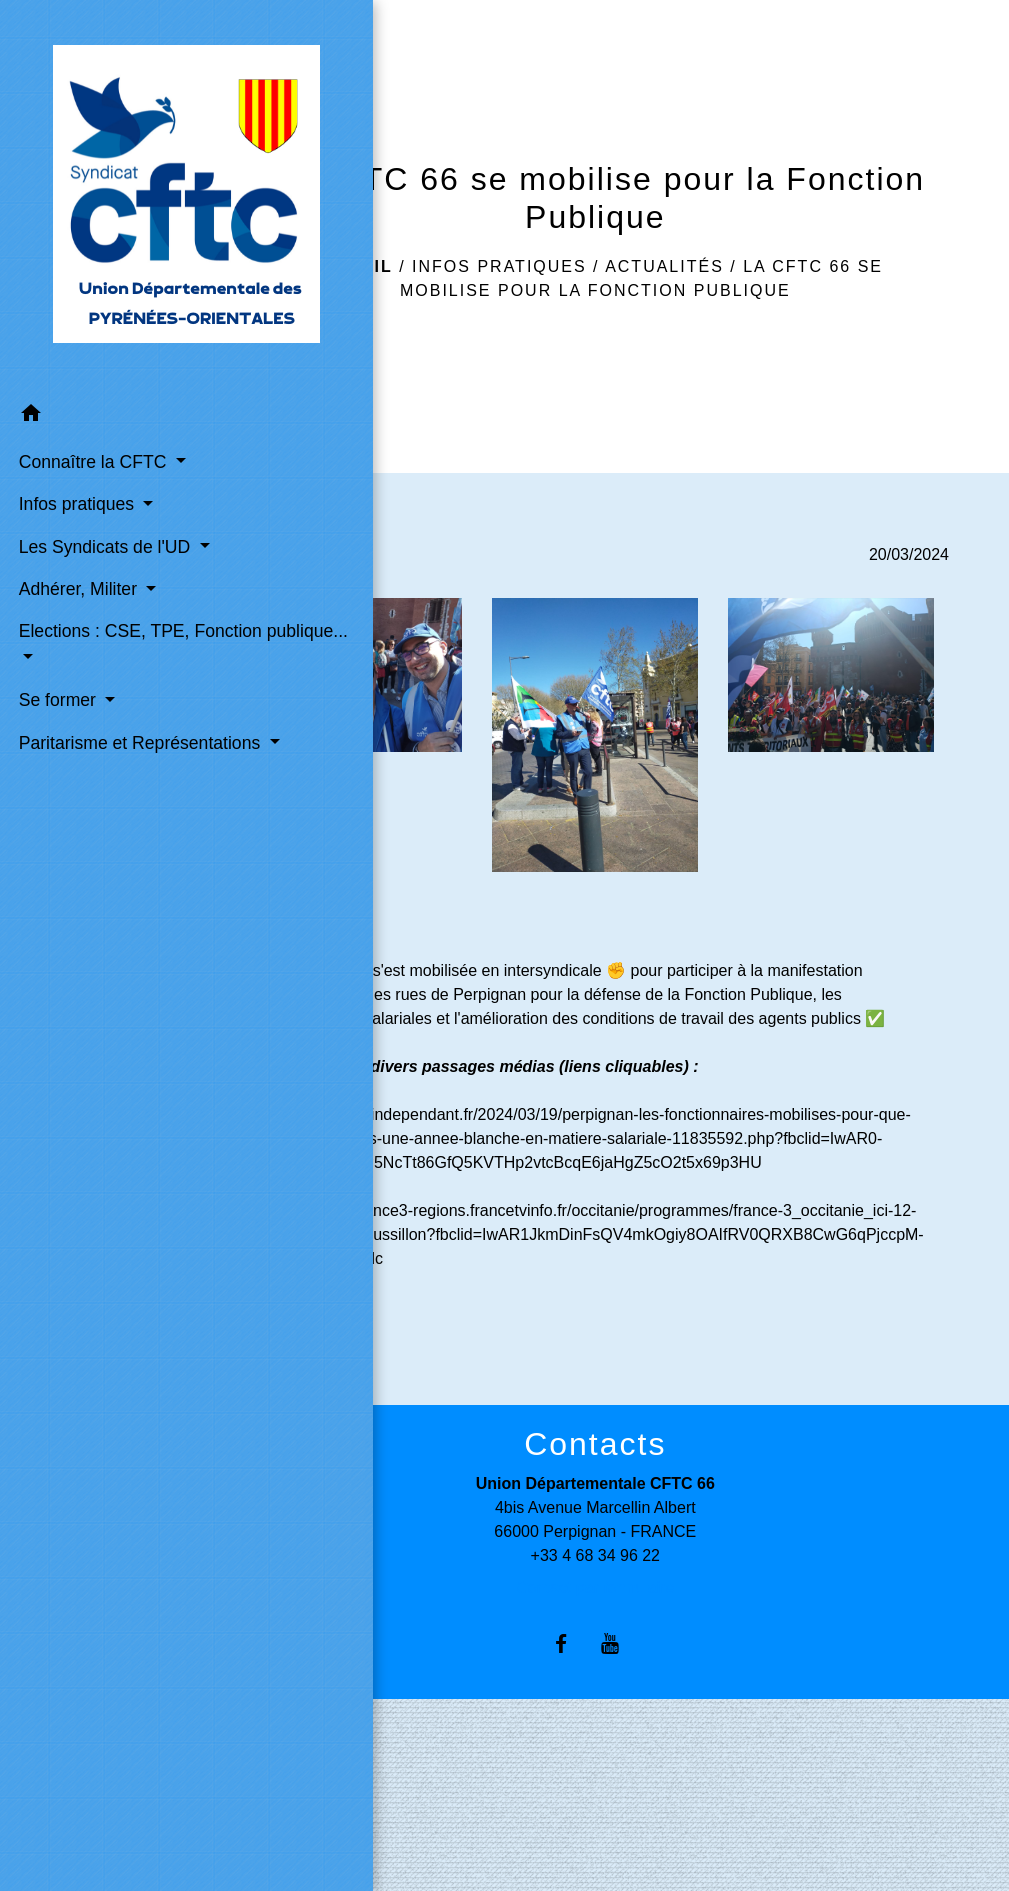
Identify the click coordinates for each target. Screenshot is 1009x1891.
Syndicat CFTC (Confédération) (317, 1836)
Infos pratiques (499, 266)
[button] (91, 286)
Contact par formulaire (595, 1587)
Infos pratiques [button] (75, 400)
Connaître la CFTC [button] (89, 331)
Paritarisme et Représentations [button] (81, 704)
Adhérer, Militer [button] (76, 511)
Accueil (350, 266)
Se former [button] (56, 649)
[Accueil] (91, 131)
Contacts (595, 1444)
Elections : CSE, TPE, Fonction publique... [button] (78, 580)
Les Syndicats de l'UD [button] (82, 455)
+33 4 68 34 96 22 (595, 1555)
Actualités (664, 266)
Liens (305, 1778)
